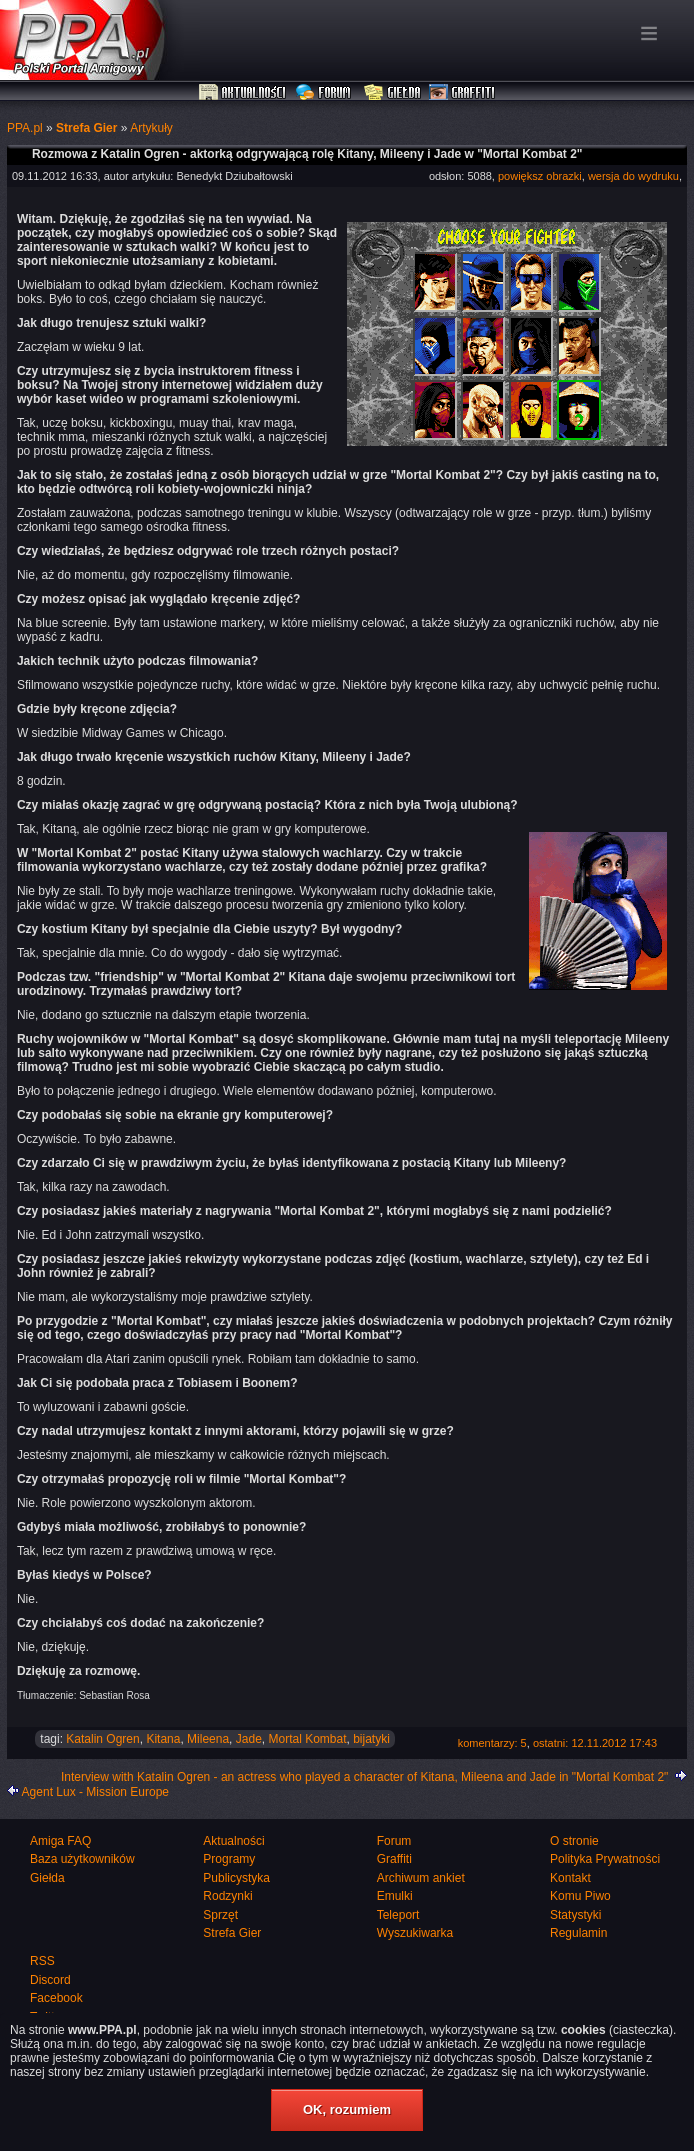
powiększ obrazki (540, 176)
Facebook (56, 1998)
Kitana (163, 1739)
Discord (50, 1980)
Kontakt (570, 1878)
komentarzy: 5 (492, 1743)
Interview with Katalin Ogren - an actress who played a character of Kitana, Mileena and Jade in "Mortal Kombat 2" (365, 1777)
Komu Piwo (580, 1896)
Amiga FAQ (60, 1841)
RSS (42, 1961)
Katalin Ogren (102, 1739)
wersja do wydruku (633, 176)
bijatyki (371, 1739)
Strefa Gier (86, 128)
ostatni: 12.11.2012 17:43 (595, 1743)
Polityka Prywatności (605, 1859)
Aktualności (243, 93)
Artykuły (151, 128)
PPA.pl (25, 128)
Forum (325, 93)
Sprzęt (220, 1915)
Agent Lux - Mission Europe (95, 1792)
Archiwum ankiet (421, 1878)
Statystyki (575, 1915)
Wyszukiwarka (415, 1933)
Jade (249, 1739)
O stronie (574, 1841)
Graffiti (462, 93)
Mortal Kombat (307, 1739)
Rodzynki (227, 1896)
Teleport (398, 1915)
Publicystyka (236, 1878)
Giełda (392, 93)
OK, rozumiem (347, 2109)
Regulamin (578, 1933)
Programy (229, 1859)
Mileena (208, 1739)
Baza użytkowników (82, 1859)
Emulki (395, 1896)
